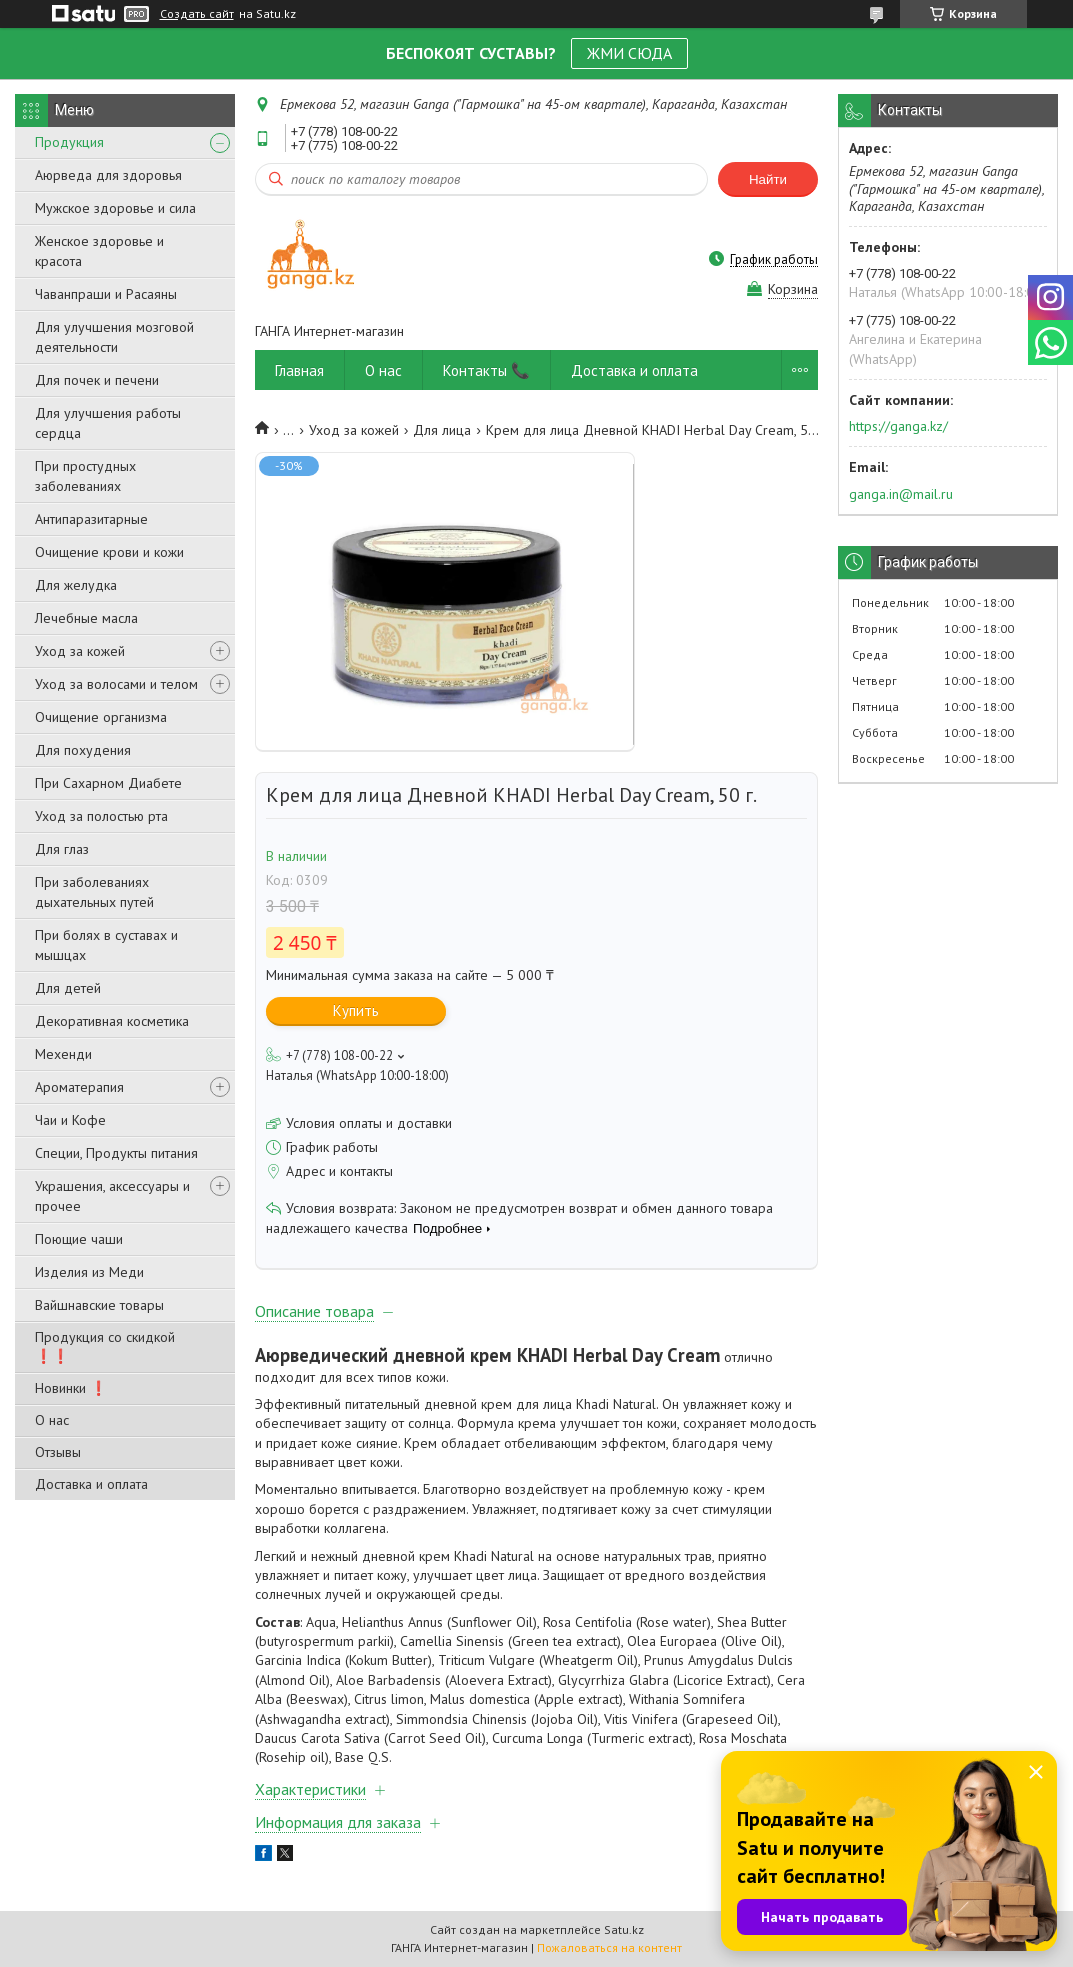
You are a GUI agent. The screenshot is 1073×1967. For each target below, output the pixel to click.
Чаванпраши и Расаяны (106, 294)
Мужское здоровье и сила (115, 208)
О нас (52, 1420)
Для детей (68, 988)
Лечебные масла (86, 618)
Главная (299, 370)
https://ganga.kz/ (898, 426)
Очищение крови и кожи (109, 552)
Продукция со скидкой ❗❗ (105, 1346)
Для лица (442, 430)
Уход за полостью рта (101, 816)
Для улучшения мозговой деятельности (114, 337)
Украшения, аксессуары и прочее (112, 1196)
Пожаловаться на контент (609, 1947)
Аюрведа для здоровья (108, 175)
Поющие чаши (79, 1239)
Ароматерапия (79, 1087)
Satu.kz (624, 1929)
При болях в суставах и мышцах (106, 945)
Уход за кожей (80, 651)
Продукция (69, 142)
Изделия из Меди (89, 1272)
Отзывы (58, 1452)
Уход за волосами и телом (116, 684)
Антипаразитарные (91, 519)
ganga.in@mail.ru (901, 494)
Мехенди (63, 1054)
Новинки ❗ (71, 1388)
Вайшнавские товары (99, 1305)
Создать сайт (197, 14)
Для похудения (83, 750)
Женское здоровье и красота (99, 251)
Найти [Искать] (768, 179)
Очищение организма (101, 717)
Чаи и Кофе (70, 1120)
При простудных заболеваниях (85, 476)
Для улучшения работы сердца (108, 423)
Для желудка (76, 585)
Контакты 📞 (486, 370)
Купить (356, 1010)
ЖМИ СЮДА (629, 53)
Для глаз (62, 849)
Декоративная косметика (112, 1021)
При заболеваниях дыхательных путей (94, 892)
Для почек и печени (97, 380)
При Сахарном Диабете (108, 783)
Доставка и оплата (91, 1484)
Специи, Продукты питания (116, 1153)
